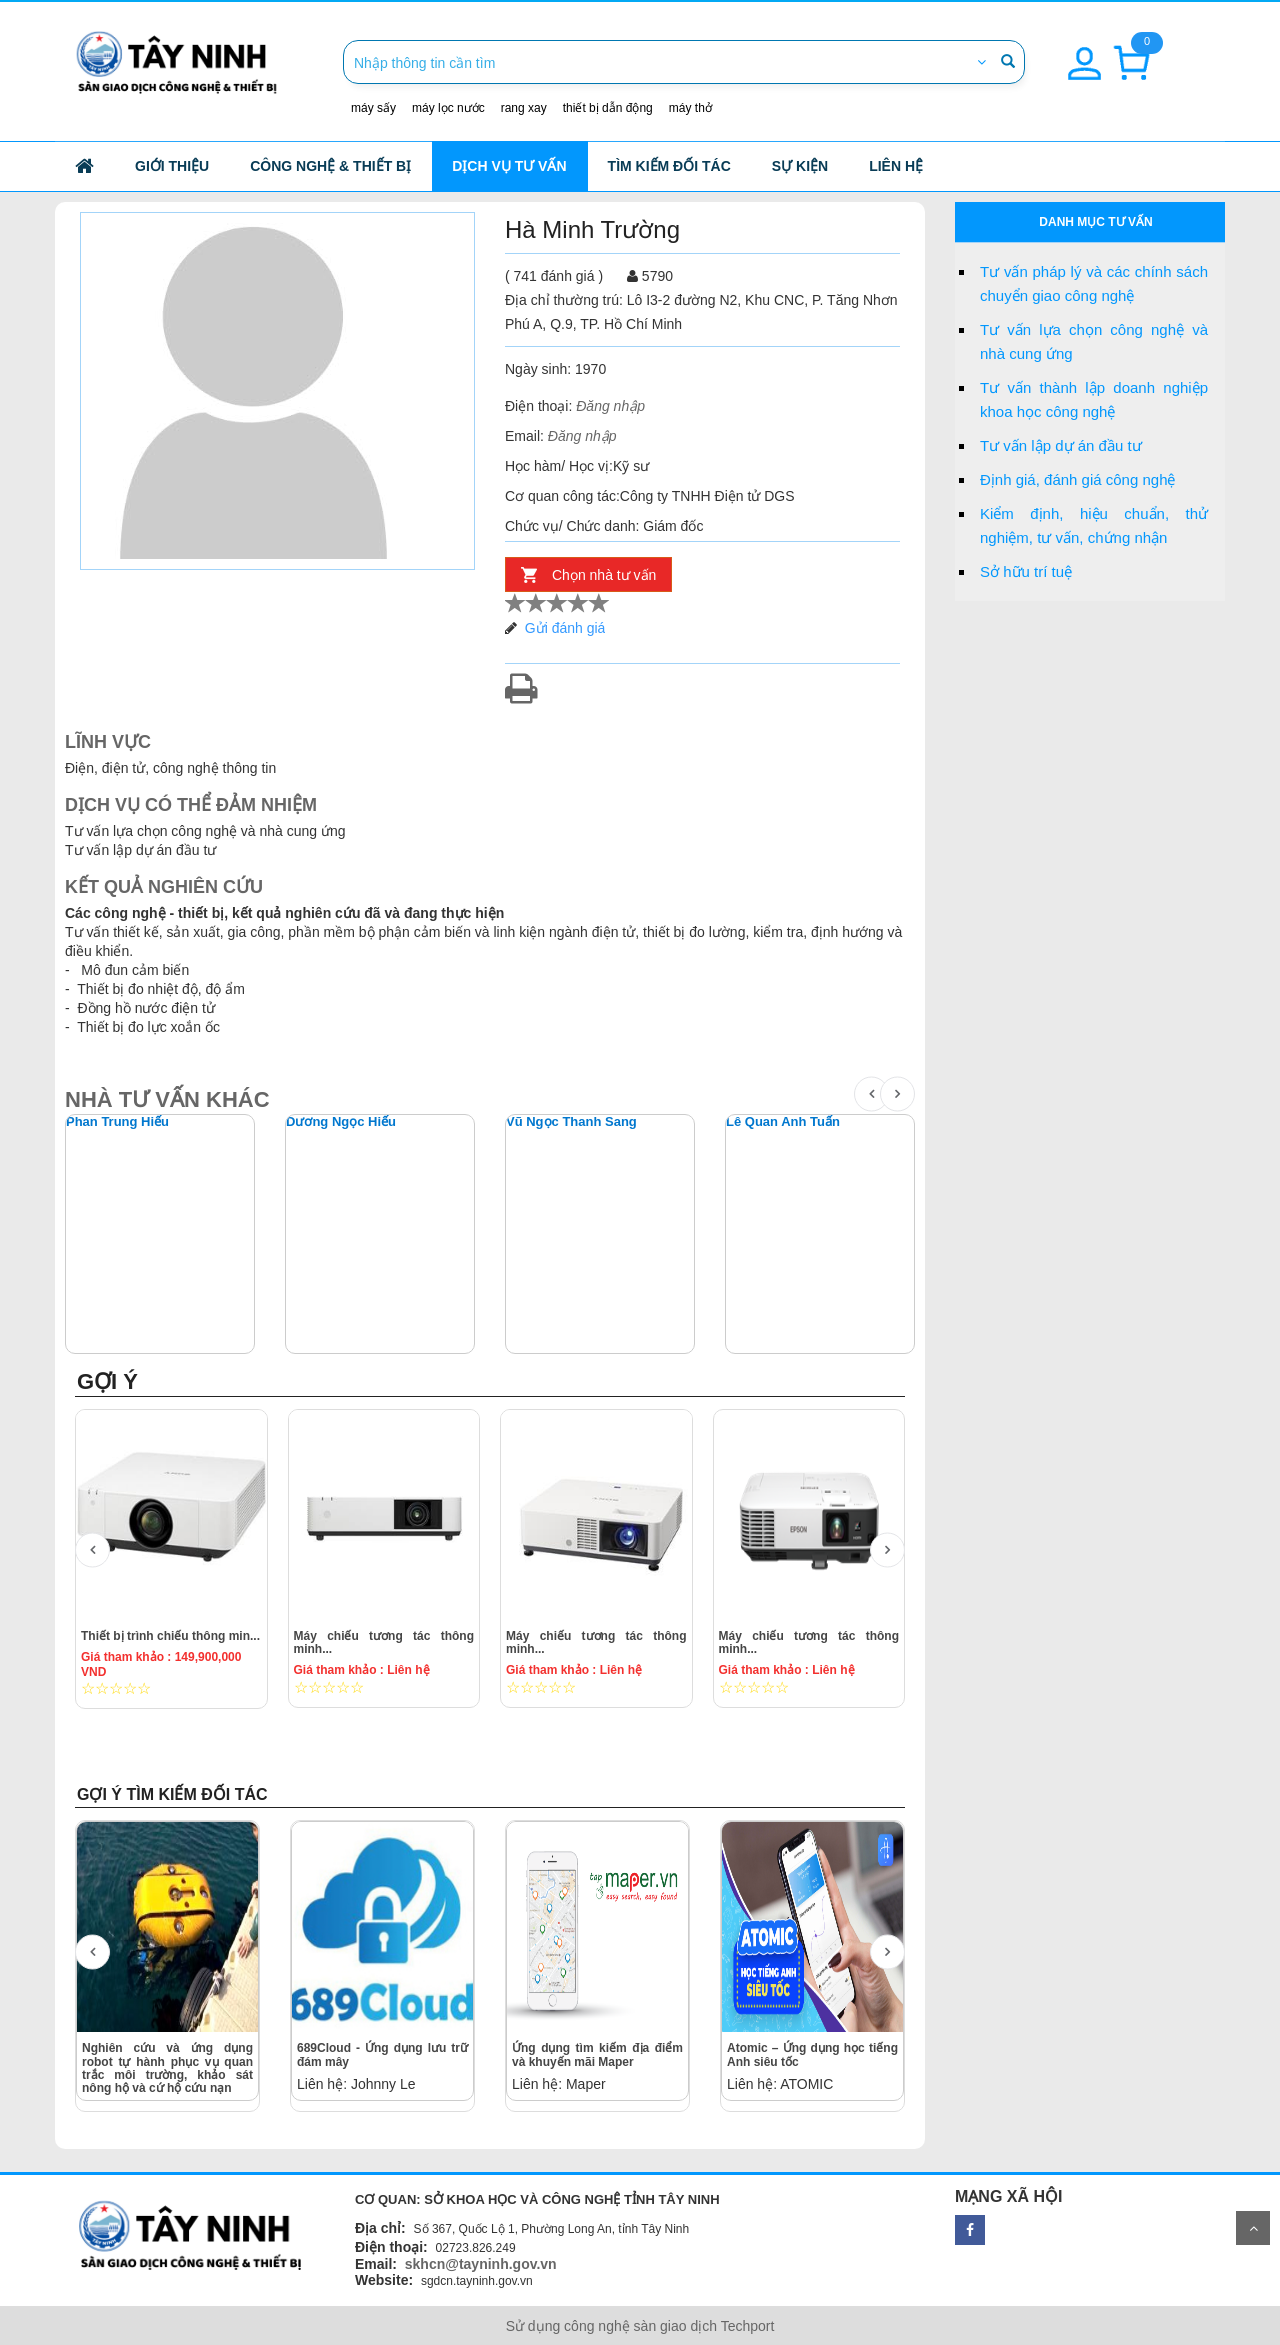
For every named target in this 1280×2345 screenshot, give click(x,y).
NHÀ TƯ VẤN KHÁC (167, 1099)
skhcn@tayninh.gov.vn (481, 2264)
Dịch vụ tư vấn (509, 166)
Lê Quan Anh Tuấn (783, 1122)
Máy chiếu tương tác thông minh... (384, 1642)
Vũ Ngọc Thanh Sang (571, 1122)
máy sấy (373, 108)
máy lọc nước (448, 108)
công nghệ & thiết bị (330, 166)
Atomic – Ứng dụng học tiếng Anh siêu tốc (812, 2054)
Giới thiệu (172, 166)
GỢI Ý (107, 1381)
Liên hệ (896, 166)
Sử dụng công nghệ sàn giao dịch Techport (640, 2326)
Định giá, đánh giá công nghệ (1077, 479)
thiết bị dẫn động (608, 108)
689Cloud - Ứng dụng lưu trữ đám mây (382, 2054)
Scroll (1253, 2228)
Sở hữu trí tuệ (1026, 571)
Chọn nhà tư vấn (604, 575)
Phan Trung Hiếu (117, 1122)
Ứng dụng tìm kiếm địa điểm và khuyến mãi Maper (597, 2054)
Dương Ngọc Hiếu (341, 1122)
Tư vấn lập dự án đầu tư (1061, 445)
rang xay (524, 108)
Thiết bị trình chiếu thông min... (170, 1636)
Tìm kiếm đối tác (669, 166)
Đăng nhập (610, 406)
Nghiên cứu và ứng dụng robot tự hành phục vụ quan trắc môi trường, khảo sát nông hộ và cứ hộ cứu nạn (167, 2068)
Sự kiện (800, 166)
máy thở (690, 108)
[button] (1084, 52)
